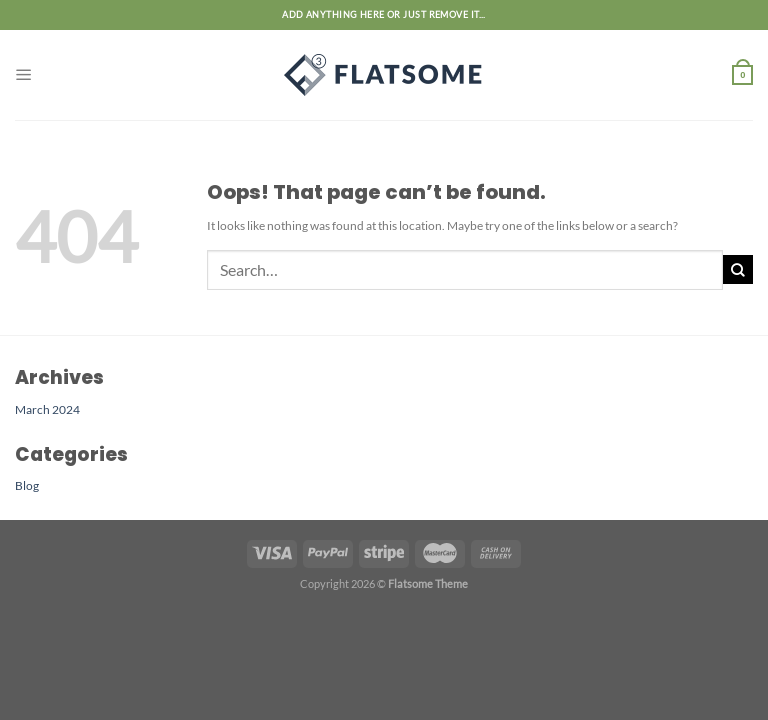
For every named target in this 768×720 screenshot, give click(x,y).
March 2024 (47, 409)
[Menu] (24, 74)
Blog (27, 485)
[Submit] (738, 269)
